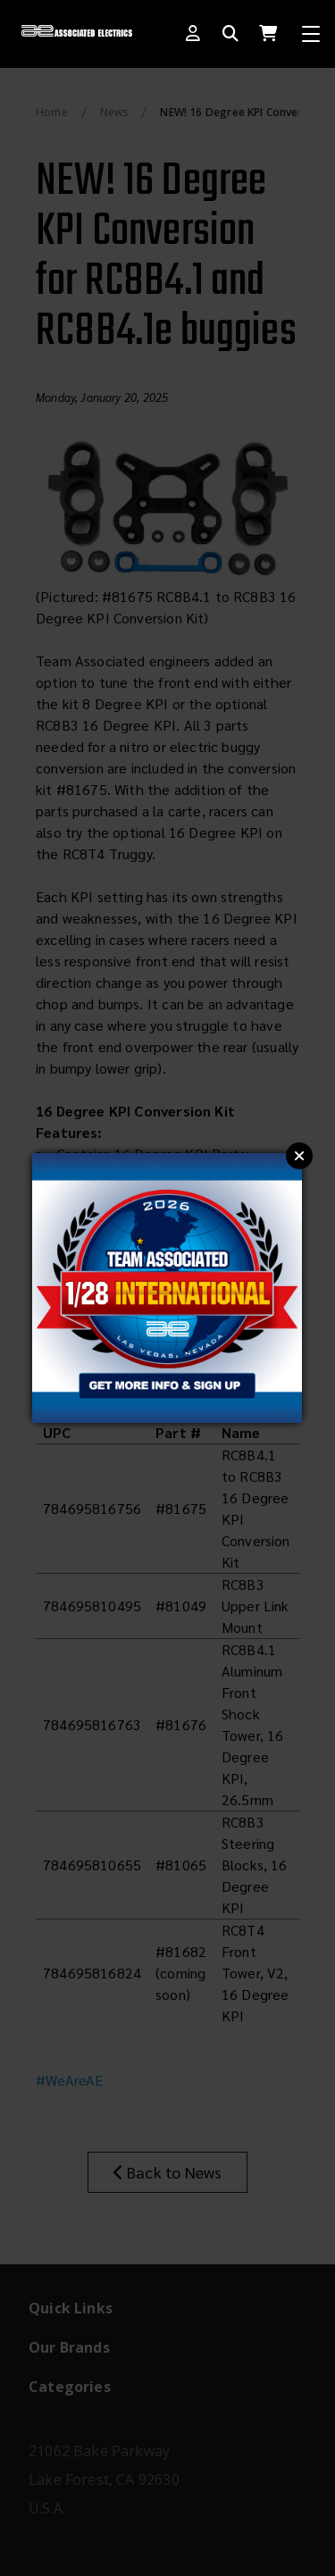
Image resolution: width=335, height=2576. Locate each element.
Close (299, 1155)
